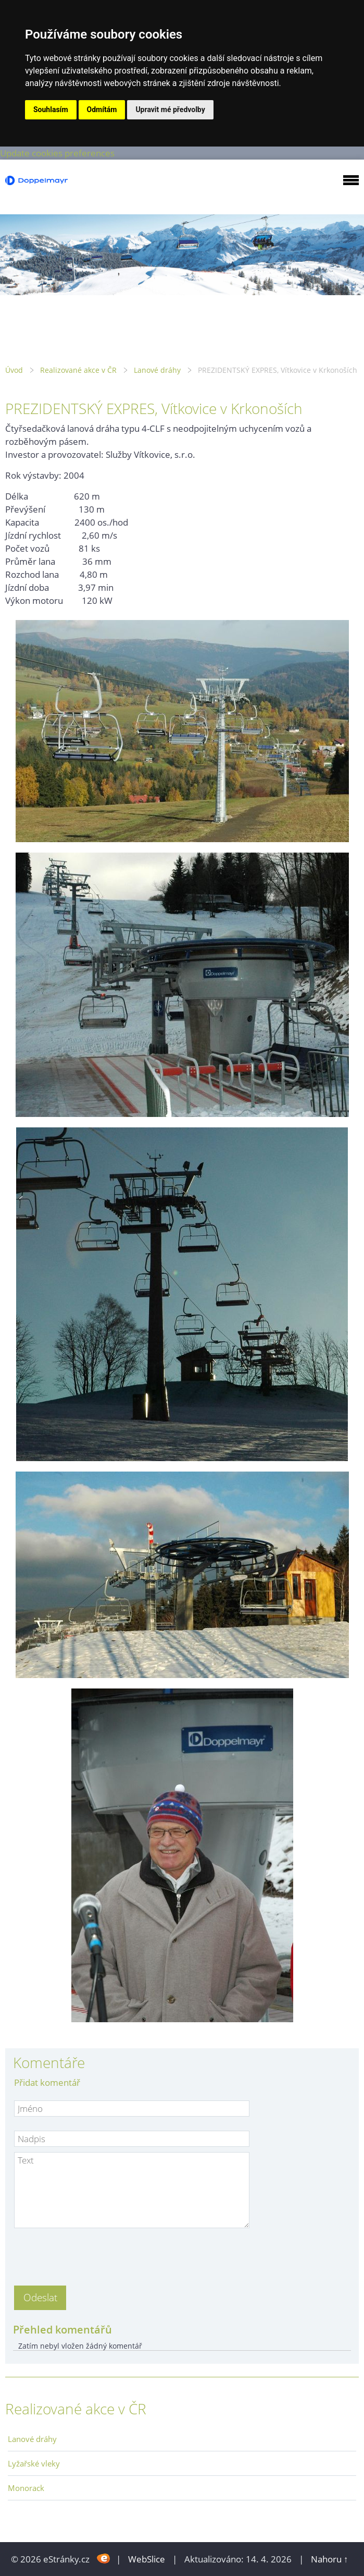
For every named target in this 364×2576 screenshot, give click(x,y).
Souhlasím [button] (50, 109)
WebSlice (146, 2559)
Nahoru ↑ (329, 2559)
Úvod (14, 370)
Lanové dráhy (157, 370)
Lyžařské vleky (34, 2463)
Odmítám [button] (102, 109)
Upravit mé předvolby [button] (170, 109)
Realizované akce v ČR (78, 370)
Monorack (26, 2488)
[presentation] (93, 2253)
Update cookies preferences (57, 153)
